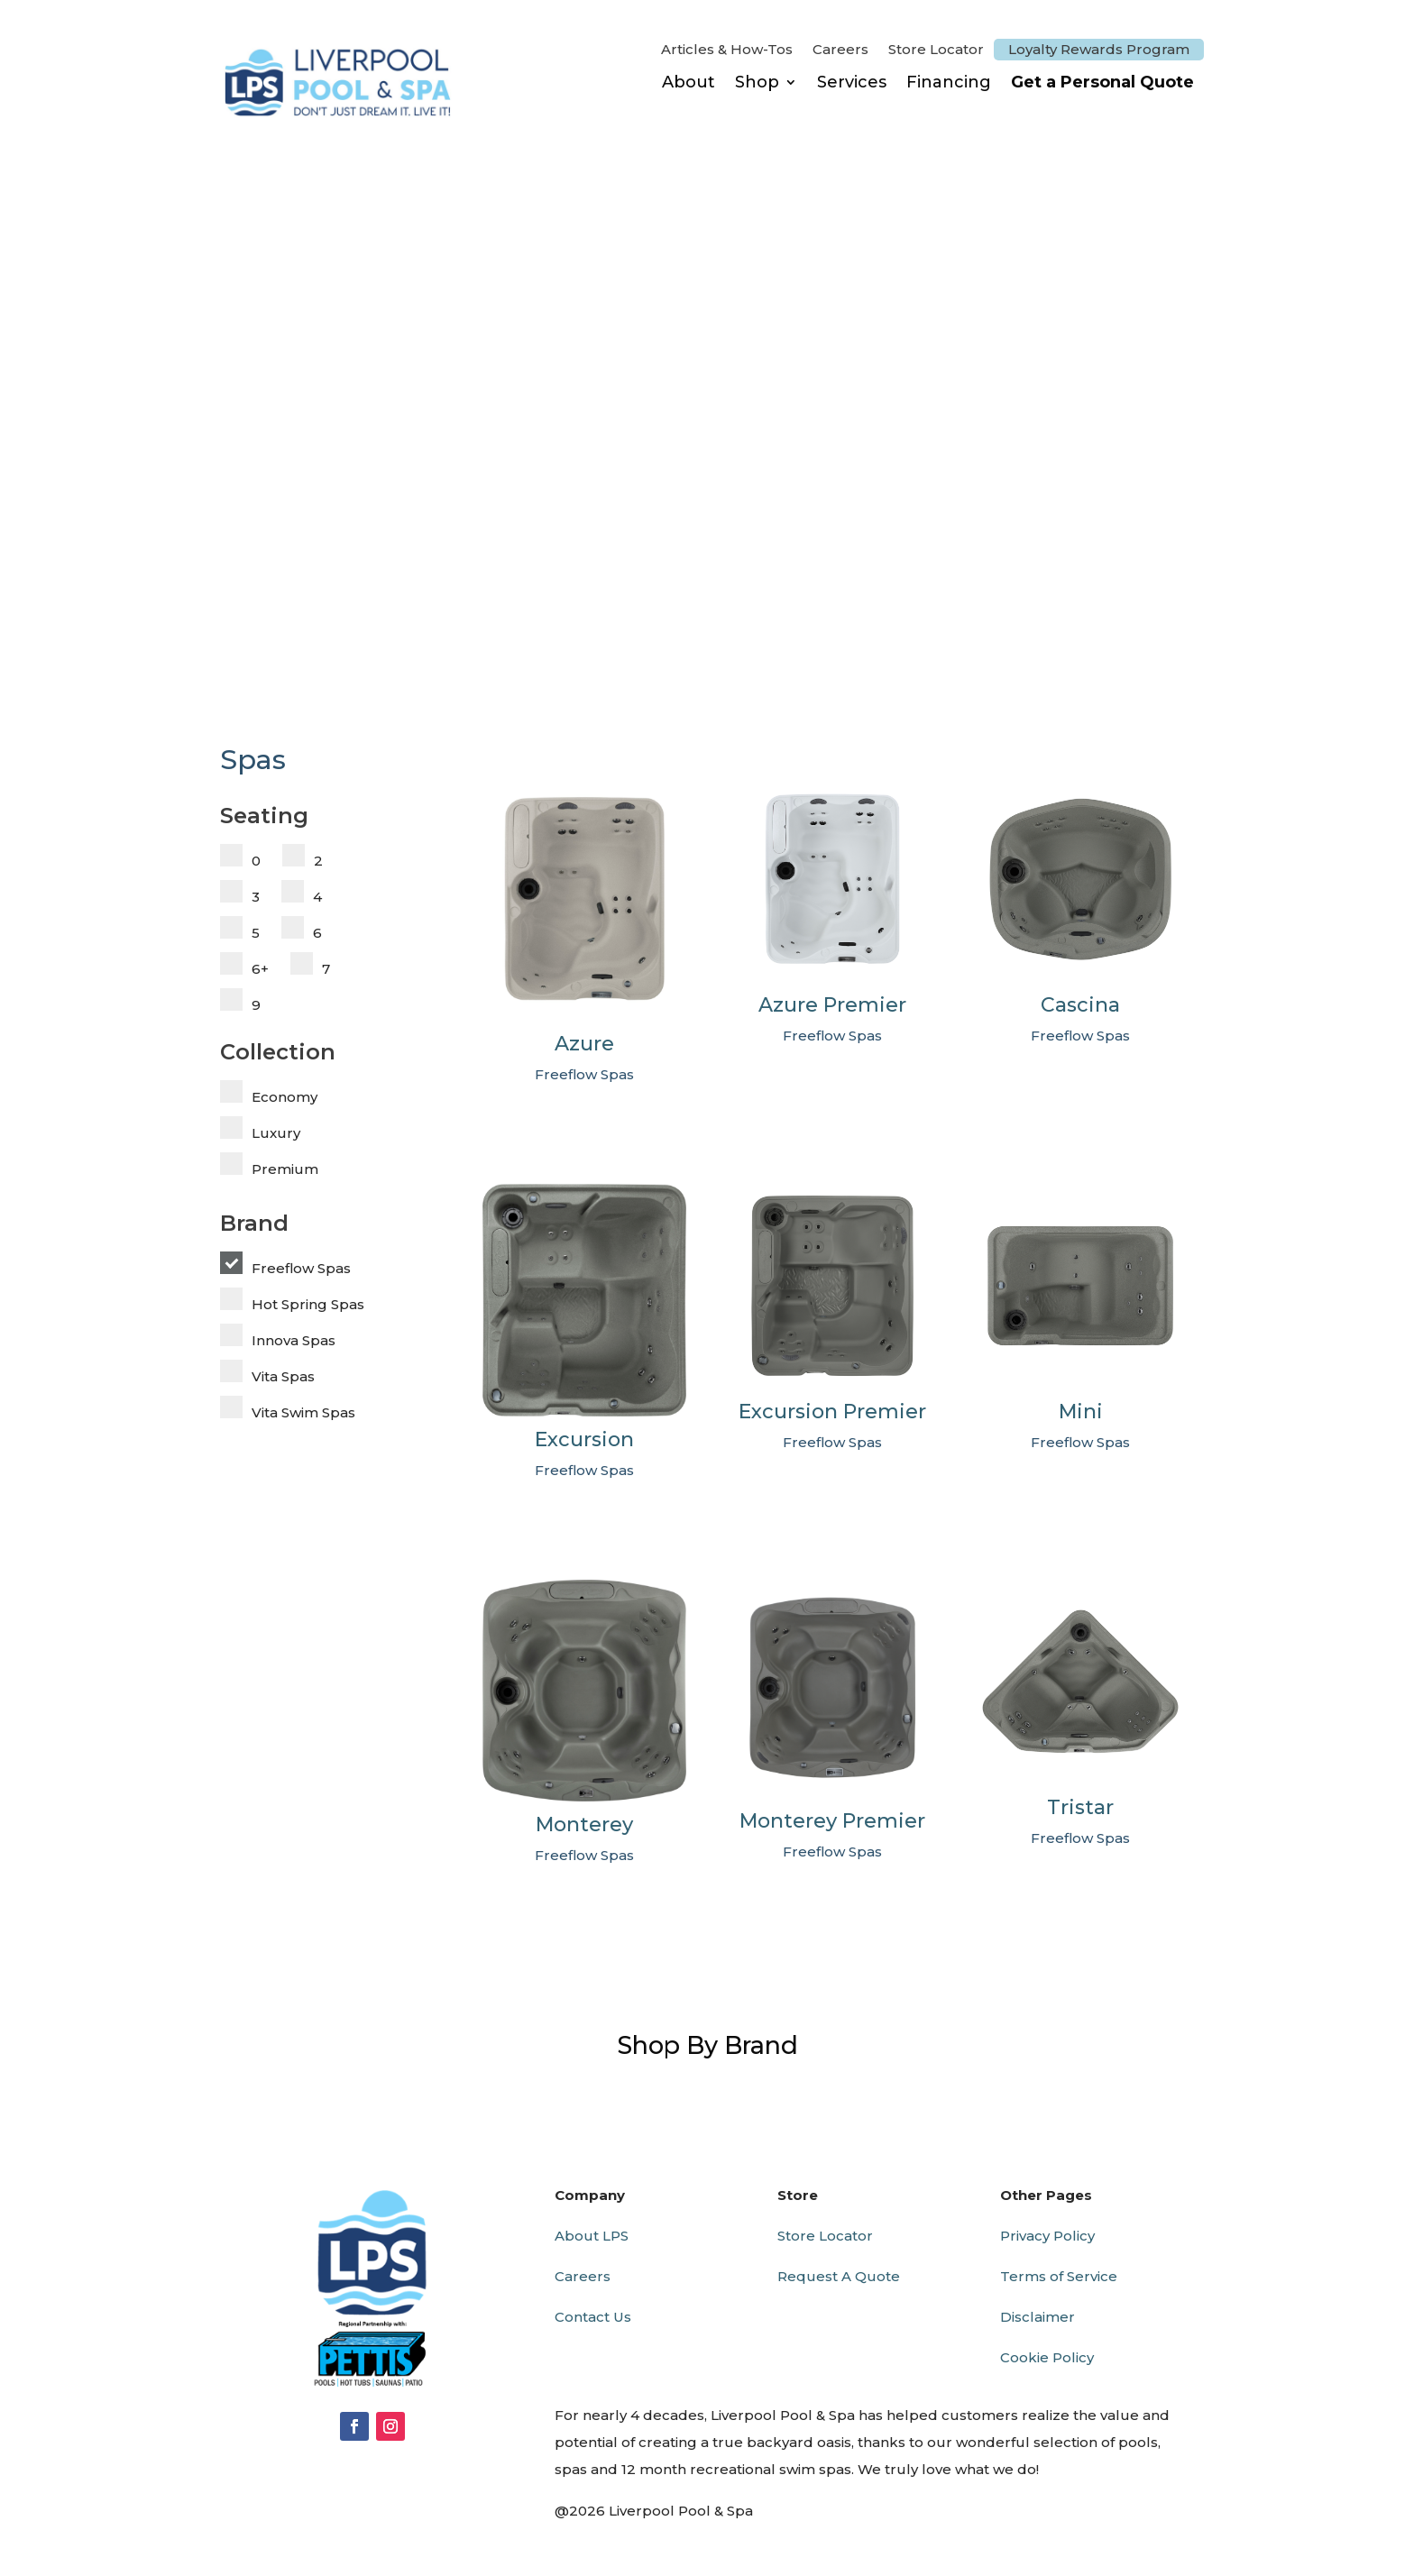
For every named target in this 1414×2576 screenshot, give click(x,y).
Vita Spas (283, 1376)
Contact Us (593, 2316)
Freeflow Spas (301, 1268)
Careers (840, 50)
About (688, 82)
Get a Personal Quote (1102, 82)
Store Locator (936, 50)
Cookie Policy (1047, 2357)
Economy (284, 1096)
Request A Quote (838, 2276)
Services (851, 82)
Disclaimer (1037, 2316)
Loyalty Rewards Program (1098, 49)
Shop (757, 82)
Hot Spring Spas (308, 1304)
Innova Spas (293, 1340)
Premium (285, 1169)
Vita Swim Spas (303, 1412)
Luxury (276, 1132)
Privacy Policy (1047, 2235)
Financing (948, 82)
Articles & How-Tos (727, 50)
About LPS (592, 2235)
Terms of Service (1058, 2276)
